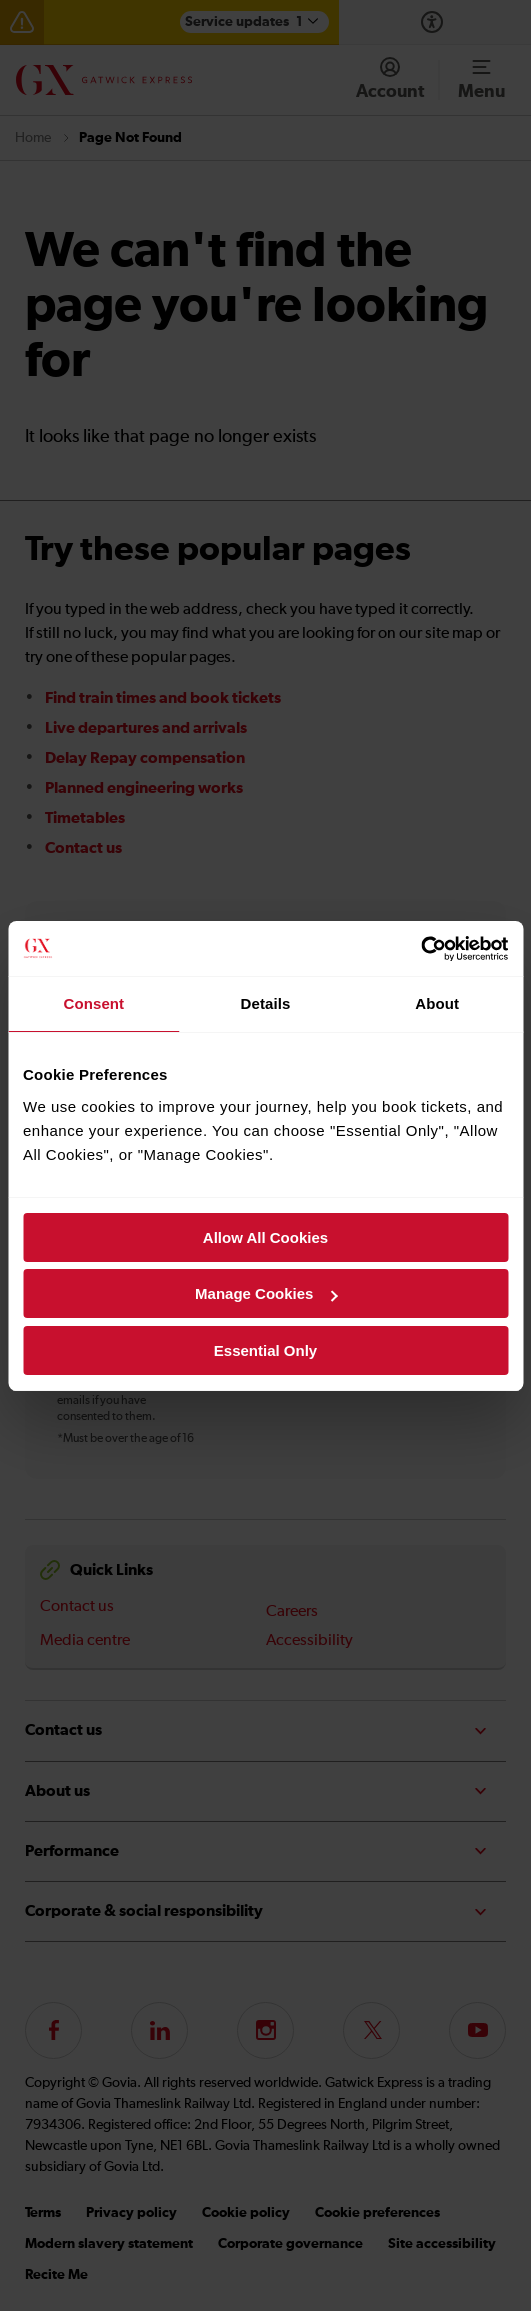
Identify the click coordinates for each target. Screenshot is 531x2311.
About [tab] (437, 1003)
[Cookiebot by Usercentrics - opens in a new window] (420, 949)
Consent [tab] (93, 1003)
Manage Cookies (266, 1293)
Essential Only (265, 1350)
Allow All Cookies (265, 1237)
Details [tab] (266, 1003)
